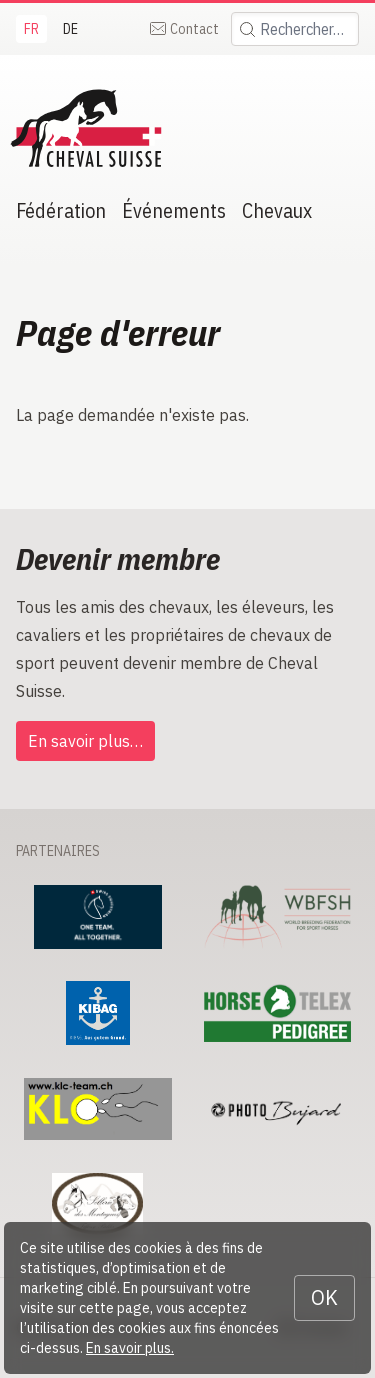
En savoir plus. (130, 1348)
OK (324, 1297)
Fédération (61, 210)
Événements (174, 210)
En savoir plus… (85, 741)
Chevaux (277, 210)
